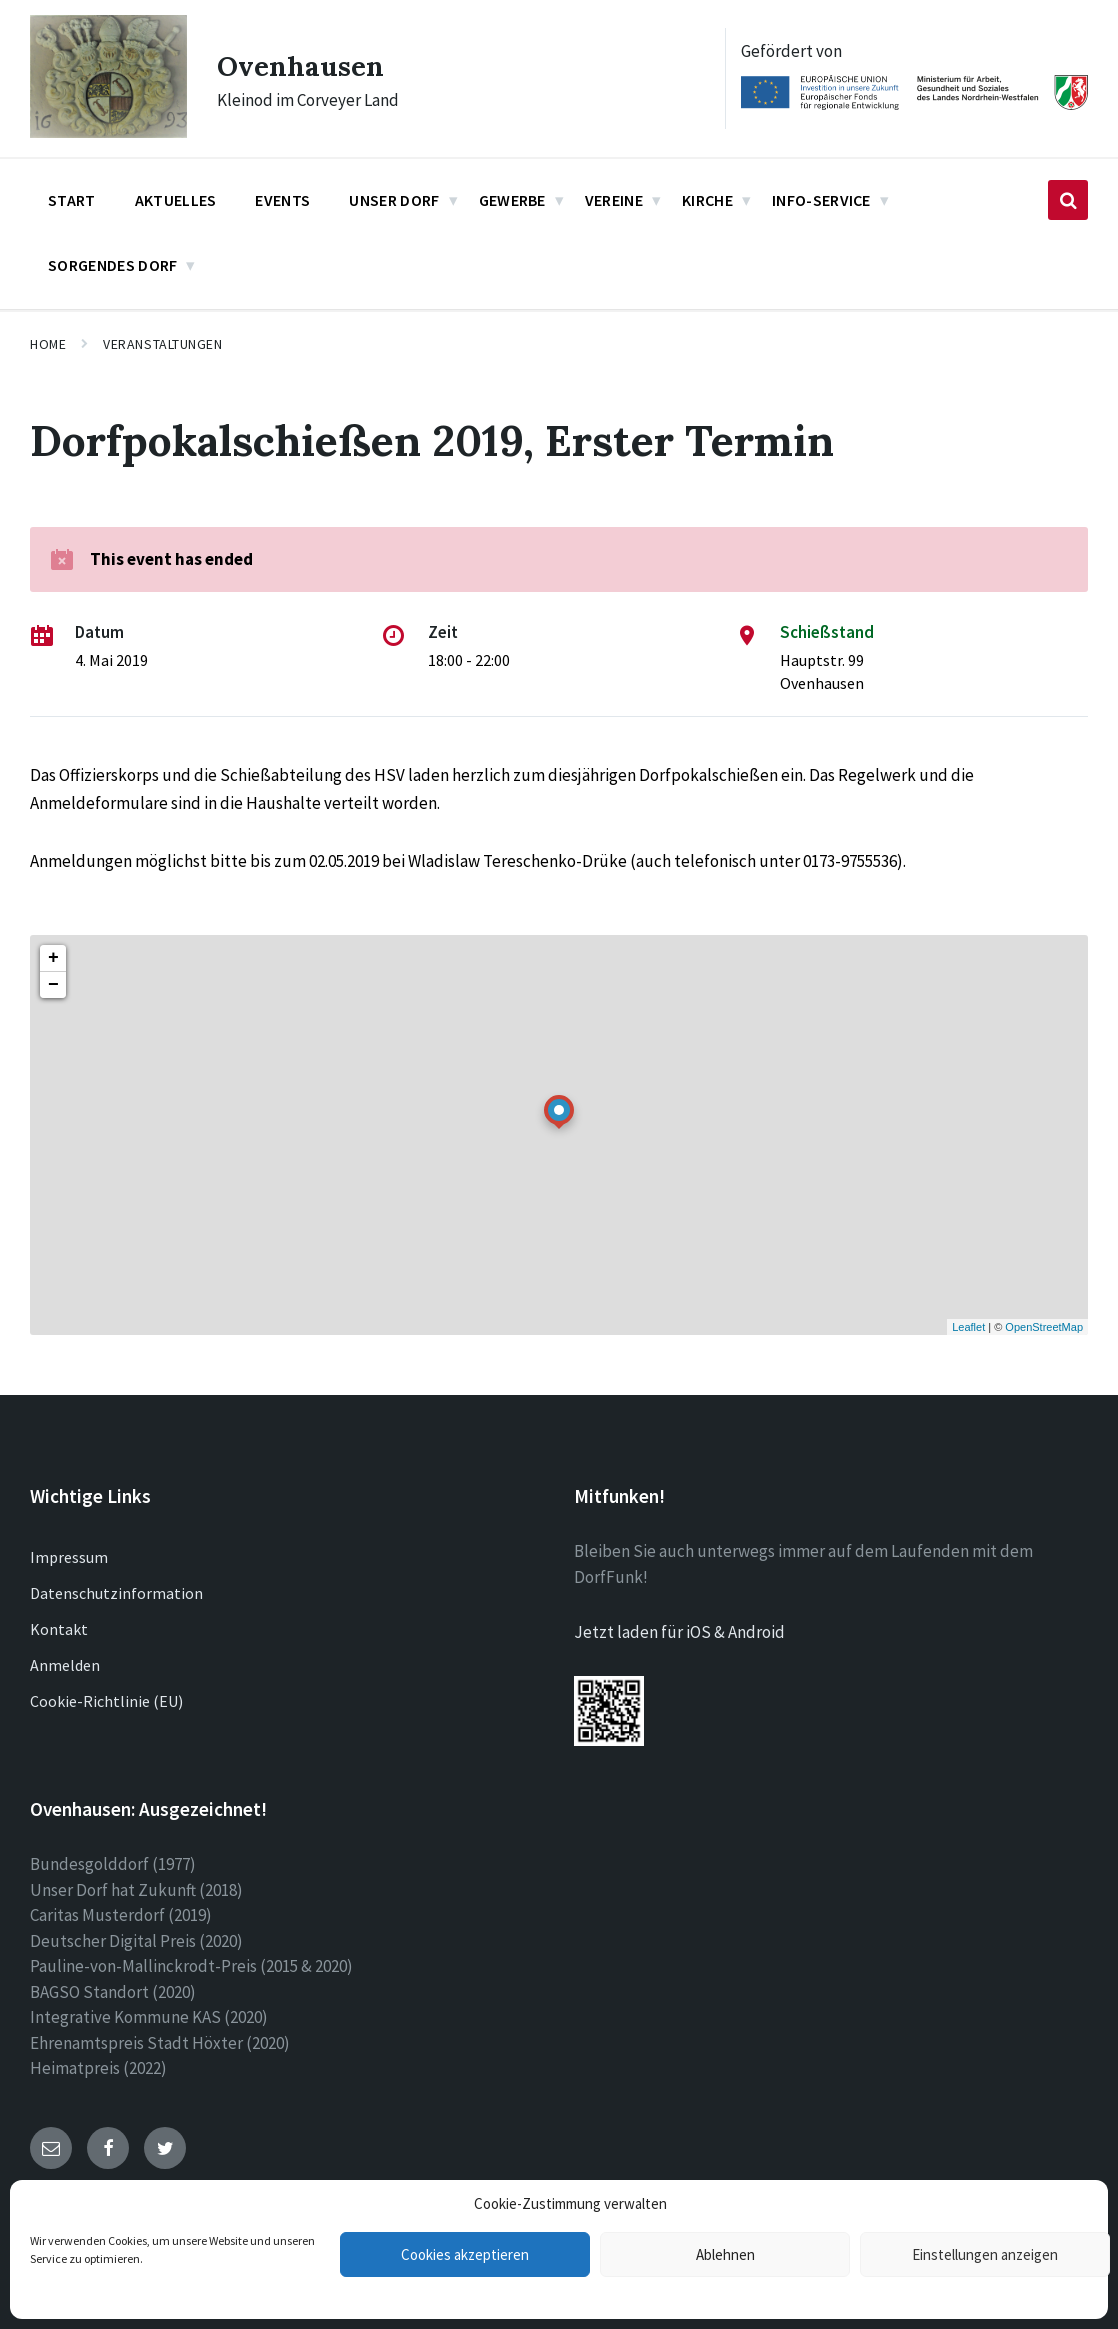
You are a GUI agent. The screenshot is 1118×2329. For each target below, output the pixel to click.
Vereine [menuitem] (614, 200)
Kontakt (59, 1629)
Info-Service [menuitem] (821, 200)
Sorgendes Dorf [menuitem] (112, 265)
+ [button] (53, 958)
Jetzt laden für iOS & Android (679, 1632)
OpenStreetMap (1044, 1327)
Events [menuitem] (282, 200)
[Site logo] (108, 132)
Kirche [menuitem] (707, 200)
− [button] (53, 985)
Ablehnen (725, 2254)
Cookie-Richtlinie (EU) (106, 1701)
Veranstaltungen (162, 344)
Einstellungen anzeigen (985, 2254)
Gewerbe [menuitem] (512, 200)
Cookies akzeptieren (465, 2254)
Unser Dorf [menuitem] (394, 200)
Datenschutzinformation (116, 1593)
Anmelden (65, 1665)
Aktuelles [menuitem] (176, 200)
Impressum (69, 1557)
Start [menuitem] (72, 200)
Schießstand (827, 632)
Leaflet (968, 1327)
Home (48, 344)
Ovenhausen (306, 65)
